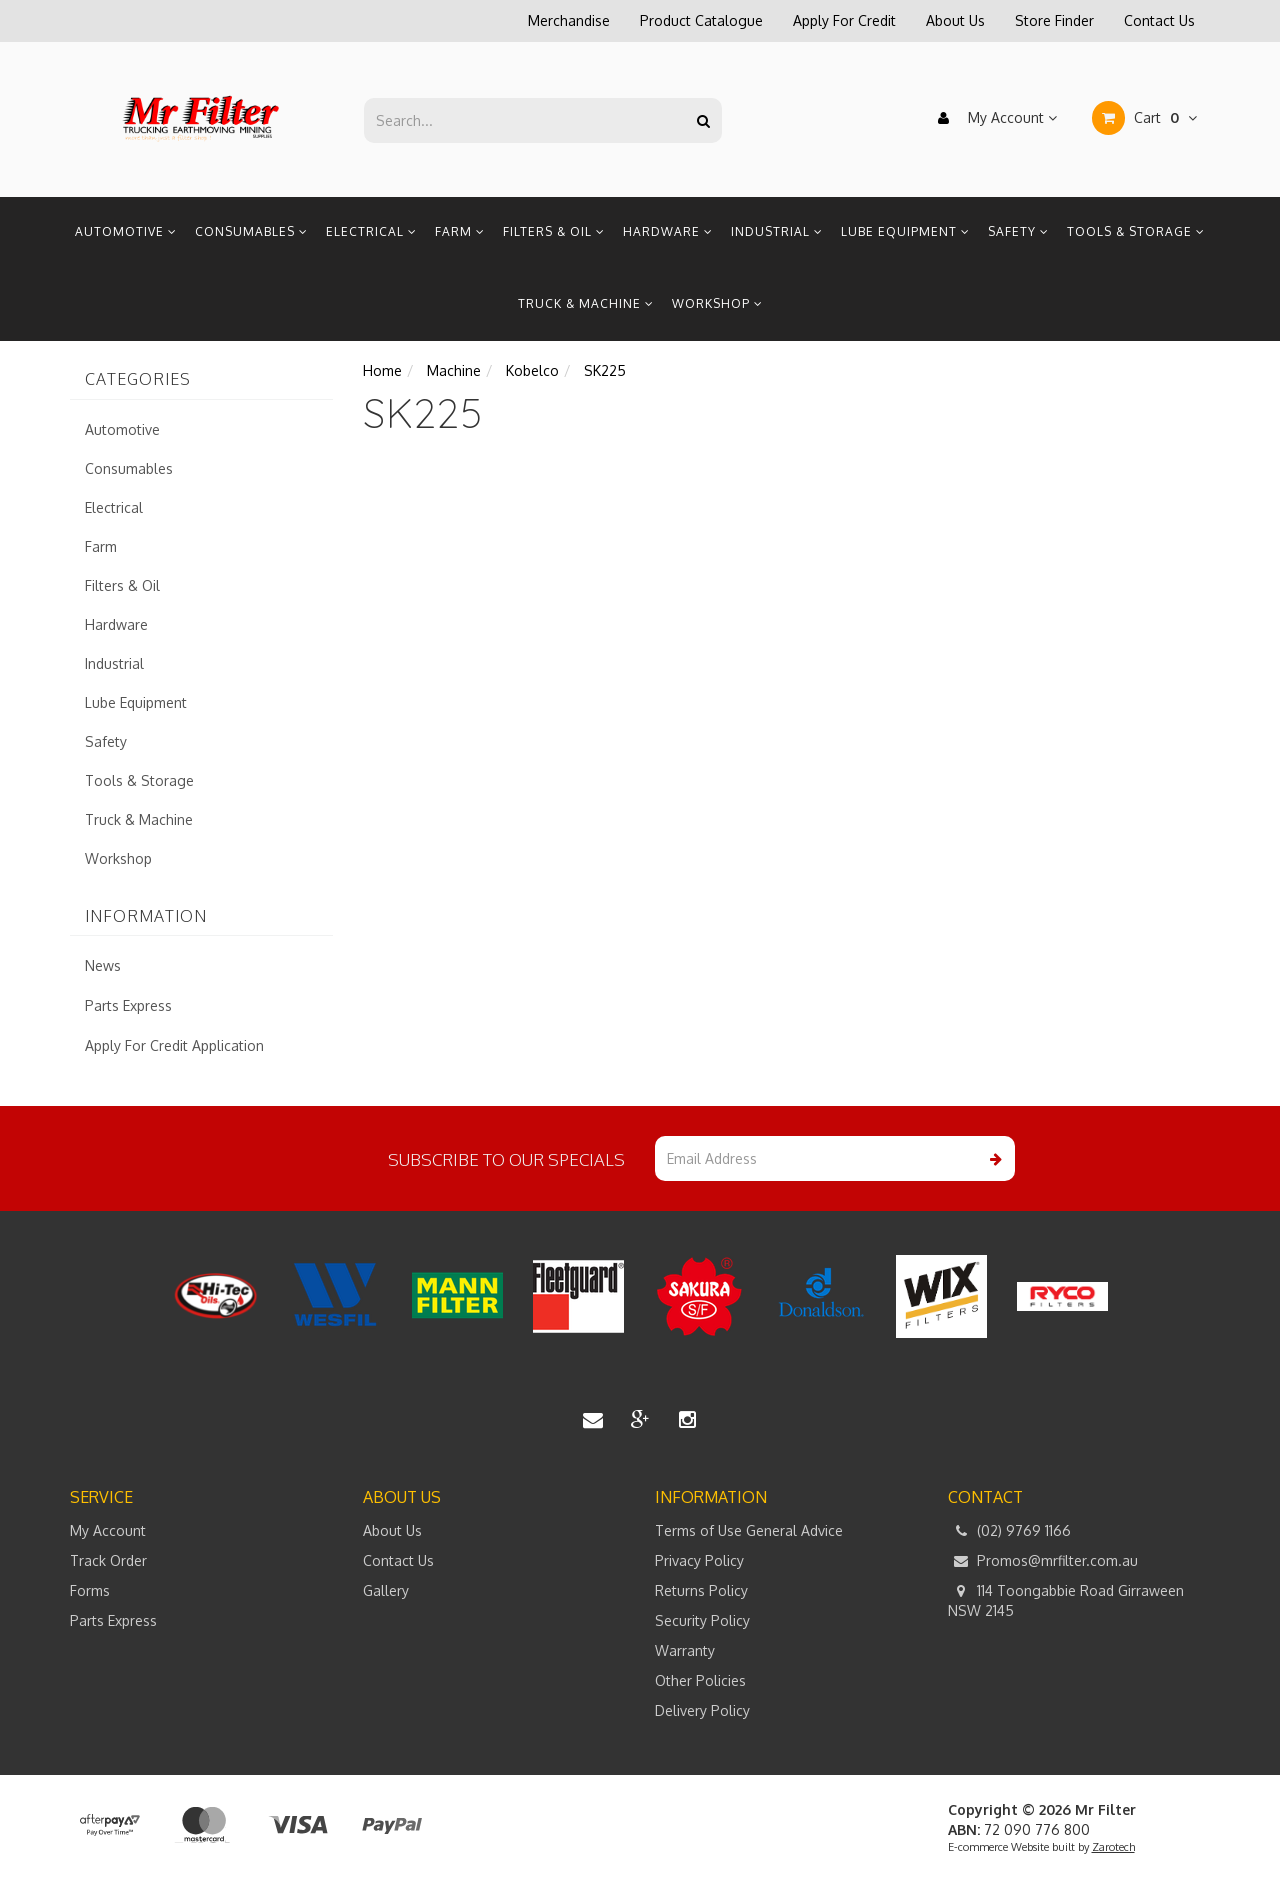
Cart (1144, 118)
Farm (460, 231)
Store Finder (1054, 20)
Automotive (126, 231)
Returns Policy (701, 1590)
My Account (992, 118)
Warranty (685, 1650)
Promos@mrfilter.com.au (1043, 1561)
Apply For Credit (844, 20)
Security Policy (702, 1620)
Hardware (668, 231)
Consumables (251, 231)
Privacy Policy (699, 1560)
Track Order (108, 1560)
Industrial (777, 231)
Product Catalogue (701, 20)
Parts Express (128, 1005)
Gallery (386, 1590)
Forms (90, 1590)
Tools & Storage (1136, 231)
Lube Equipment (905, 231)
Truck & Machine (586, 303)
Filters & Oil (554, 231)
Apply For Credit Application (174, 1045)
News (103, 965)
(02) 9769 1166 (1009, 1531)
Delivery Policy (702, 1710)
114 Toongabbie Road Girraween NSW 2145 (1066, 1600)
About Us (955, 20)
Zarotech (1113, 1847)
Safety (1018, 231)
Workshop (717, 303)
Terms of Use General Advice (749, 1530)
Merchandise (569, 20)
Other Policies (700, 1680)
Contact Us (1159, 20)
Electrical (371, 231)
